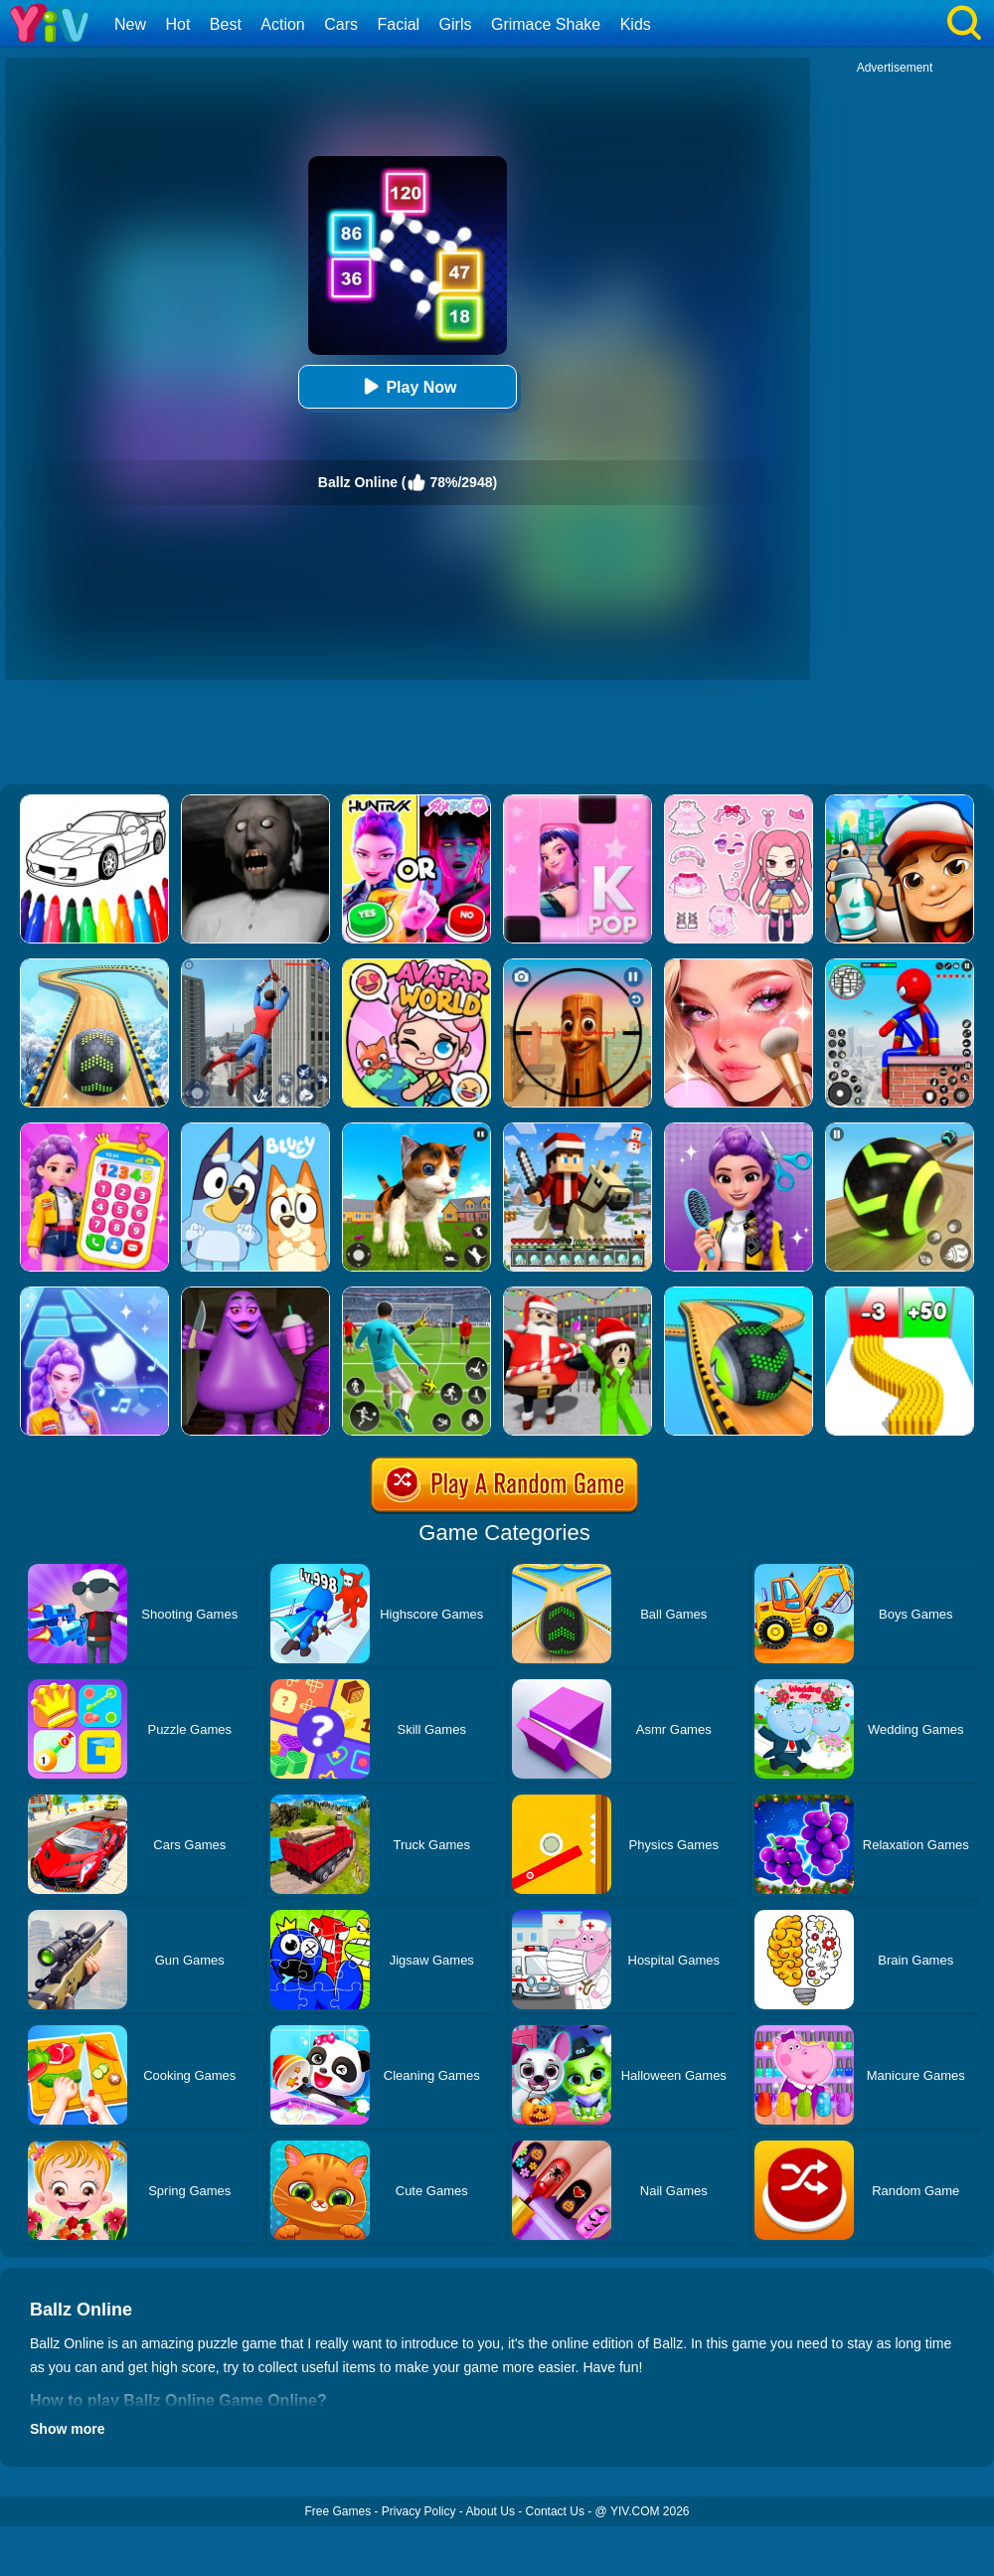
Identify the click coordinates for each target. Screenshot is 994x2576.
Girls (455, 24)
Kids (635, 24)
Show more (67, 2429)
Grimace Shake (545, 24)
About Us (490, 2511)
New (130, 24)
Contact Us (555, 2511)
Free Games (337, 2511)
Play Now (407, 386)
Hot (177, 24)
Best (226, 24)
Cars (341, 24)
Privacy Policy (419, 2511)
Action (282, 24)
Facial (398, 24)
